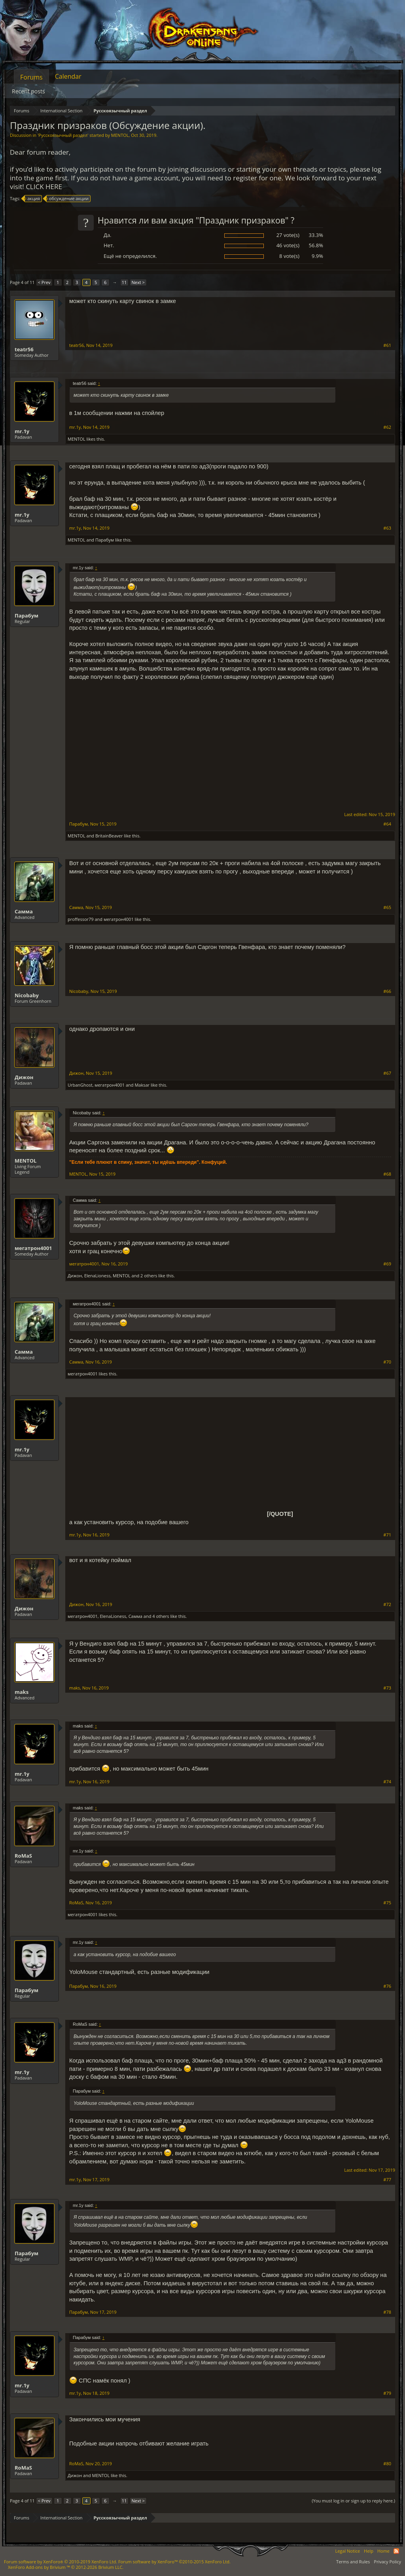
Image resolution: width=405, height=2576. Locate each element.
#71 (387, 1535)
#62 (387, 427)
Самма (24, 911)
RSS (396, 2551)
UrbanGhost (80, 1085)
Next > (138, 282)
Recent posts (28, 91)
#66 (387, 991)
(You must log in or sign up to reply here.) (353, 2501)
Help (368, 2551)
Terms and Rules (353, 2562)
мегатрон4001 (119, 919)
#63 (387, 528)
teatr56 (24, 349)
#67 (387, 1073)
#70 (387, 1362)
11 (124, 282)
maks (21, 1692)
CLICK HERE (44, 186)
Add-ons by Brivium (65, 2567)
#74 (387, 1781)
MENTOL (120, 135)
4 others (160, 1616)
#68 (387, 1174)
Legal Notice (347, 2551)
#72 (387, 1604)
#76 (387, 1986)
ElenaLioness (97, 1276)
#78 (387, 2312)
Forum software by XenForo (60, 2562)
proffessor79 (81, 919)
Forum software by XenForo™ (174, 2562)
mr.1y (22, 431)
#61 (387, 345)
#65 (387, 907)
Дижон (24, 1077)
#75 (387, 1902)
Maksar (142, 1085)
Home (383, 2551)
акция (32, 198)
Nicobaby (27, 995)
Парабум (104, 540)
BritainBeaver (109, 836)
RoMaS (23, 1855)
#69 (387, 1264)
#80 (387, 2463)
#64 (387, 824)
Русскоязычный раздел (62, 135)
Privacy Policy (387, 2562)
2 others (148, 1276)
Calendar (68, 76)
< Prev (44, 282)
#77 (387, 2179)
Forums (31, 77)
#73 (387, 1688)
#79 (387, 2393)
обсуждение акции (68, 198)
